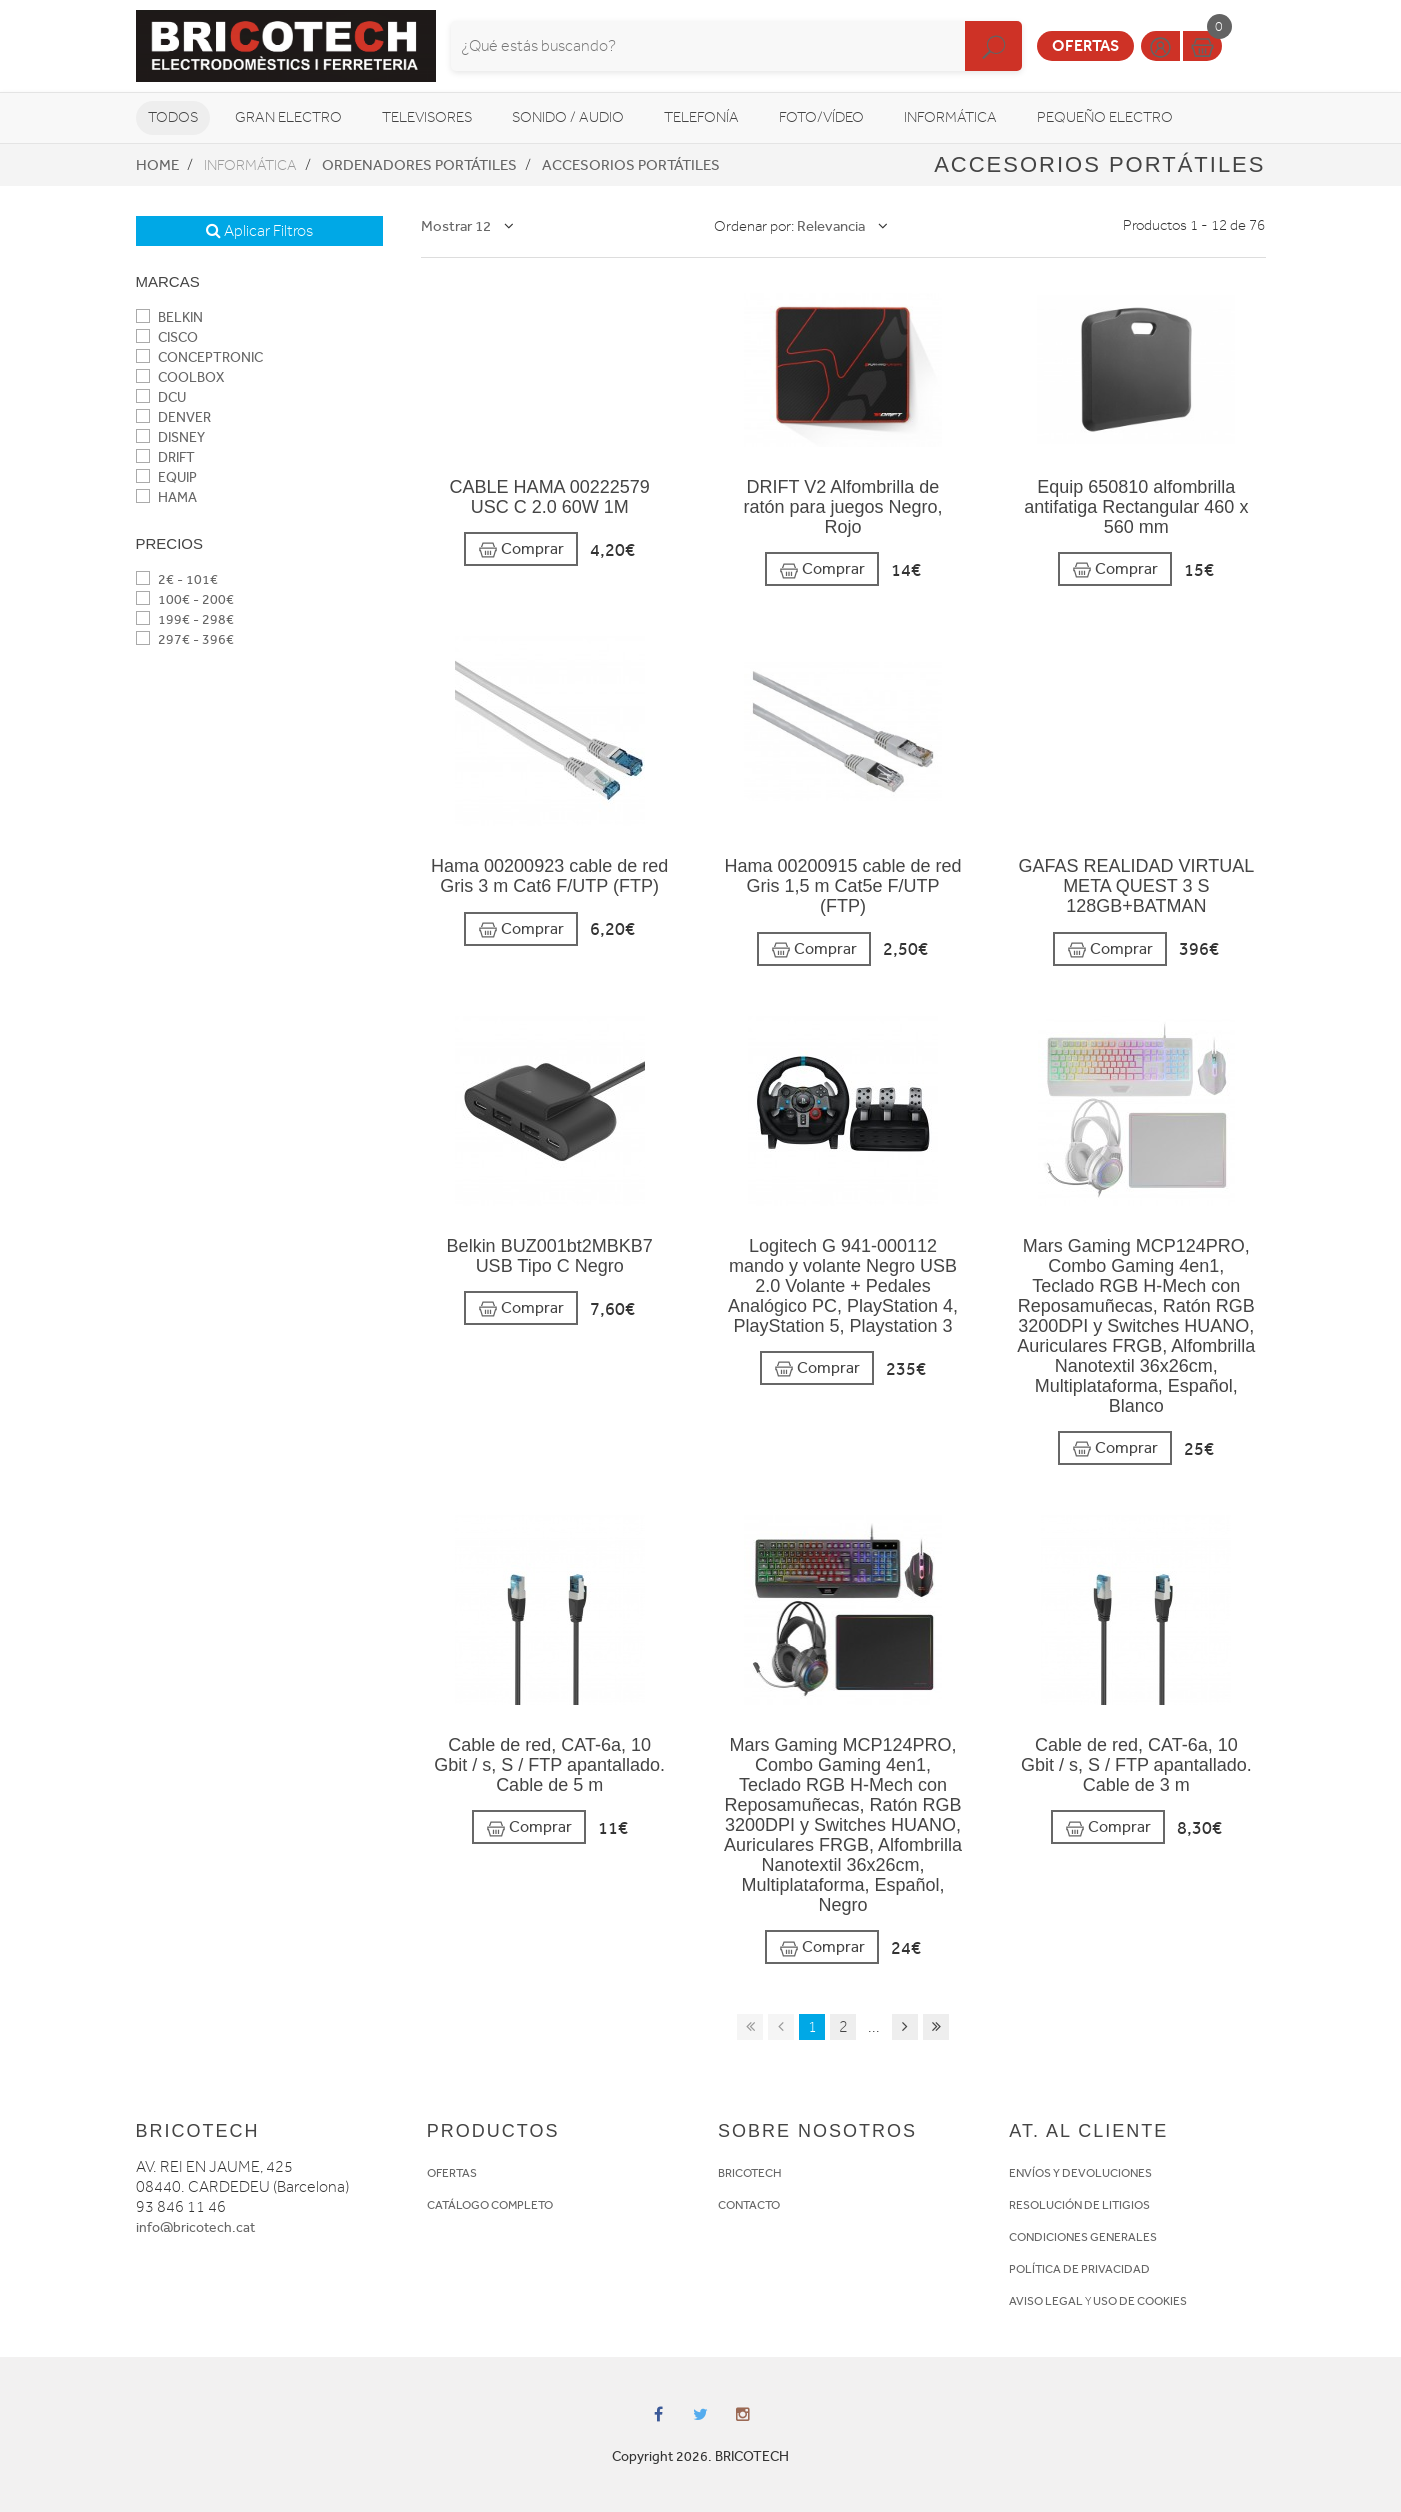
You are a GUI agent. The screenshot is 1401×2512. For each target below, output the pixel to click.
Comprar (521, 549)
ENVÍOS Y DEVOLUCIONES (1080, 2173)
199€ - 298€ (185, 619)
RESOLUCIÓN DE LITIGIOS (1079, 2205)
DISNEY (170, 437)
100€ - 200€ (185, 599)
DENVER (173, 417)
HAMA (166, 497)
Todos (173, 117)
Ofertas (1085, 45)
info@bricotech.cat (195, 2227)
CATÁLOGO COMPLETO (490, 2205)
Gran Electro (288, 117)
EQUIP (166, 477)
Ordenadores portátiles (419, 165)
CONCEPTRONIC (199, 357)
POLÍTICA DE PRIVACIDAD (1079, 2269)
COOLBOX (180, 377)
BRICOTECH (750, 2173)
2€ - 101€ (177, 579)
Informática (950, 117)
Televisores (427, 117)
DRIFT (165, 457)
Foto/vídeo (821, 117)
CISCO (167, 337)
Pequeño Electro (1105, 117)
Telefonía (701, 117)
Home (157, 165)
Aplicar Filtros (259, 231)
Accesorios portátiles (631, 165)
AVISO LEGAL (1046, 2301)
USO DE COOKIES (1140, 2301)
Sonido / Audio (568, 117)
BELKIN (169, 317)
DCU (161, 397)
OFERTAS (452, 2173)
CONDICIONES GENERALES (1083, 2237)
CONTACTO (749, 2205)
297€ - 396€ (185, 639)
